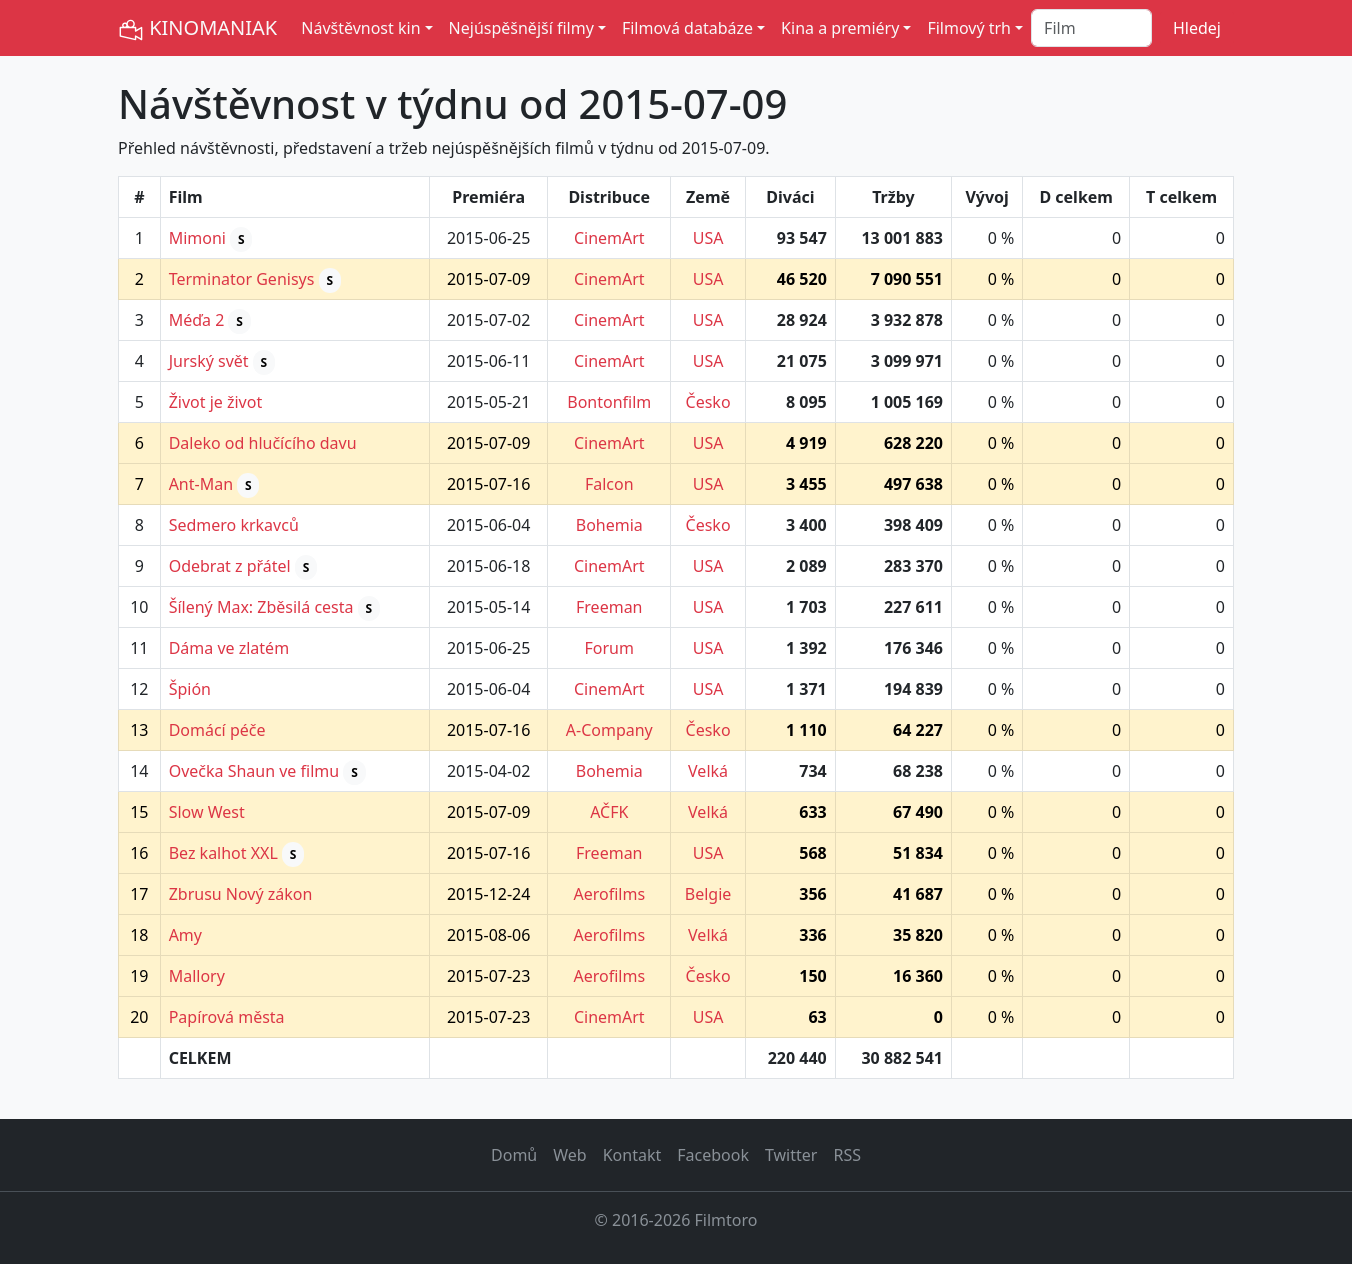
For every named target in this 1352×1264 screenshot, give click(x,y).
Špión (190, 689)
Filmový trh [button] (969, 28)
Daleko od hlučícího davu (263, 443)
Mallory (197, 976)
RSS (847, 1155)
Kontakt (632, 1155)
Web (569, 1155)
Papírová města (227, 1017)
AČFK (609, 812)
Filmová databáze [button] (687, 28)
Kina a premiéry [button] (840, 28)
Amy (185, 935)
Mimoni (197, 238)
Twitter (791, 1155)
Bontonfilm (609, 402)
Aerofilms (609, 894)
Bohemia (609, 525)
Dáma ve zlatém (229, 648)
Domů (514, 1155)
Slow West (207, 812)
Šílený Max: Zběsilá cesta (261, 607)
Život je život (216, 402)
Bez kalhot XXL (223, 853)
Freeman (609, 607)
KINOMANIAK (197, 28)
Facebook (713, 1155)
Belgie (708, 894)
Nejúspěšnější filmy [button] (521, 28)
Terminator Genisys (242, 279)
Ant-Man (201, 484)
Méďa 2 (197, 320)
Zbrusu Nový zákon (241, 894)
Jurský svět (209, 361)
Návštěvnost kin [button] (360, 28)
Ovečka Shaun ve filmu (254, 771)
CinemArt (609, 238)
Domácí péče (217, 730)
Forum (609, 648)
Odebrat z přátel (230, 566)
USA (708, 238)
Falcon (609, 484)
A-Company (609, 730)
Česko (708, 402)
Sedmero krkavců (234, 525)
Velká (708, 771)
